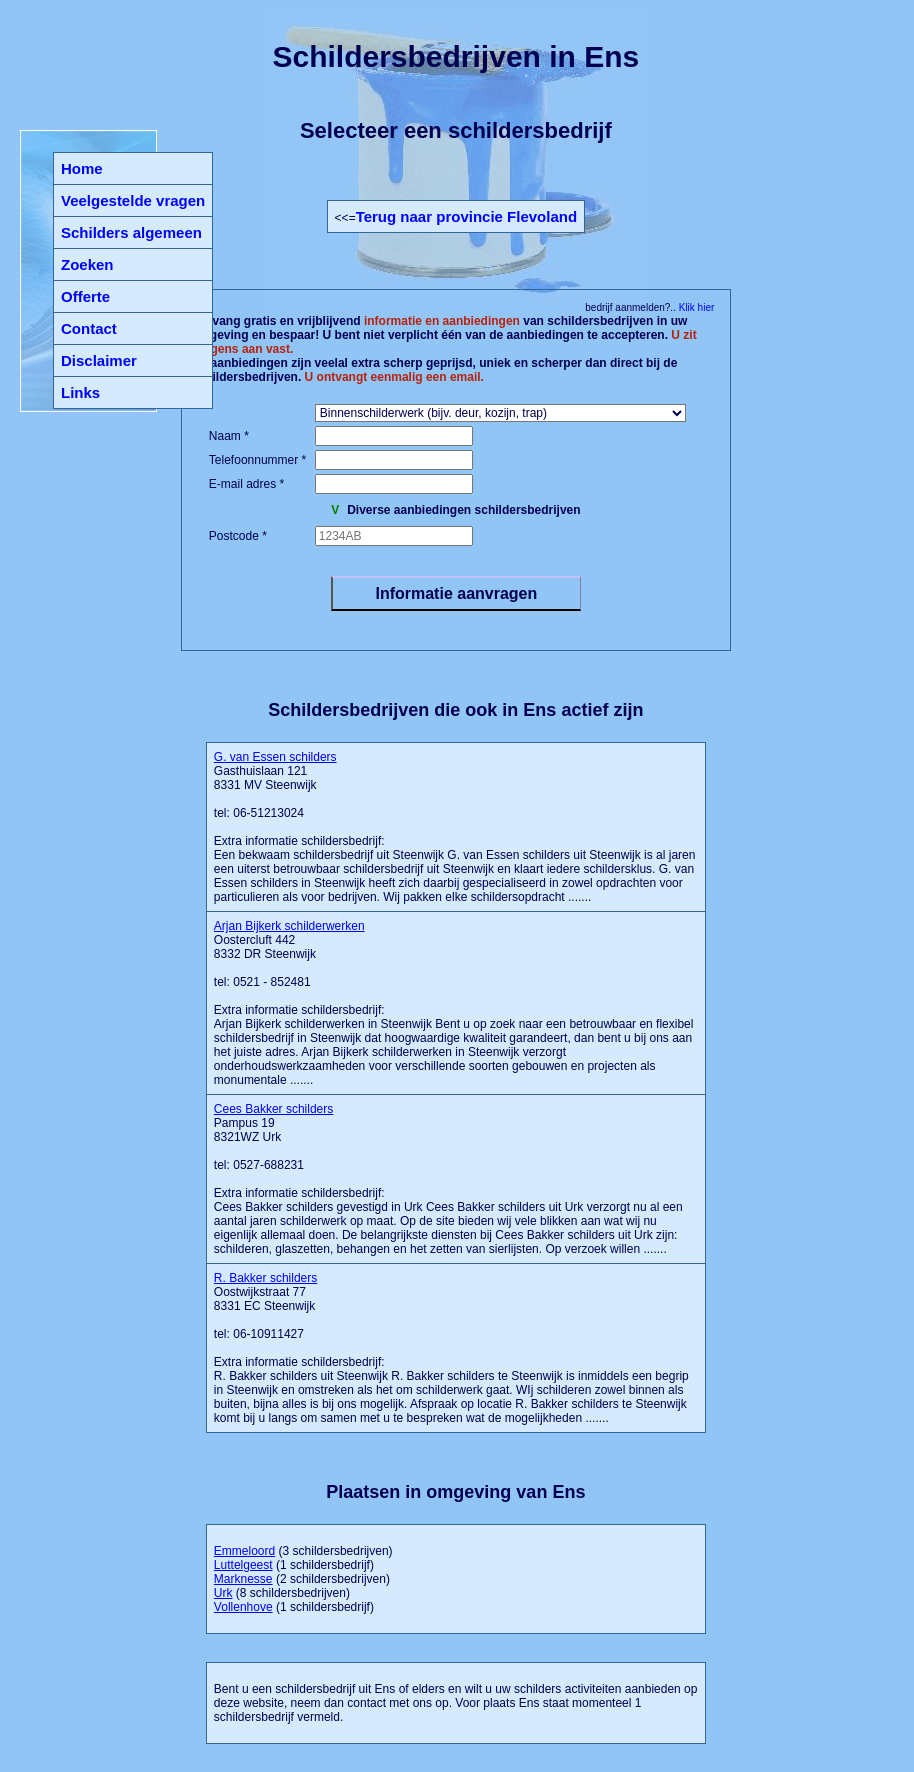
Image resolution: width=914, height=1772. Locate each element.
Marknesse (243, 1579)
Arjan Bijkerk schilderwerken (289, 926)
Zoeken (87, 264)
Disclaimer (99, 360)
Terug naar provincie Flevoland (466, 216)
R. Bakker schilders (265, 1278)
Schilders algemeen (131, 232)
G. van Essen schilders (275, 757)
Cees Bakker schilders (273, 1109)
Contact (89, 328)
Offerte (85, 296)
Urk (223, 1593)
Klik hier (695, 307)
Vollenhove (243, 1607)
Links (80, 392)
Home (82, 168)
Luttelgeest (243, 1565)
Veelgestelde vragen (133, 200)
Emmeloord (244, 1551)
